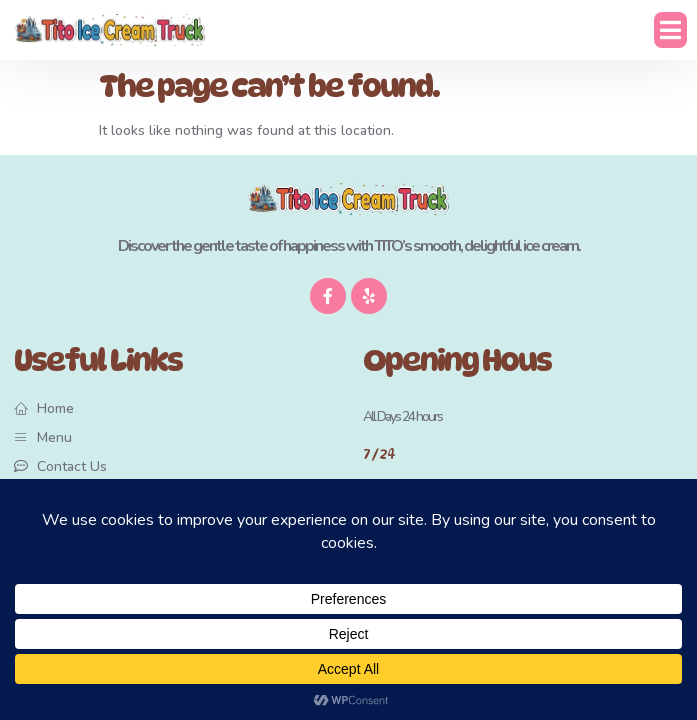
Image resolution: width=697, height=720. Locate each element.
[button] (670, 30)
